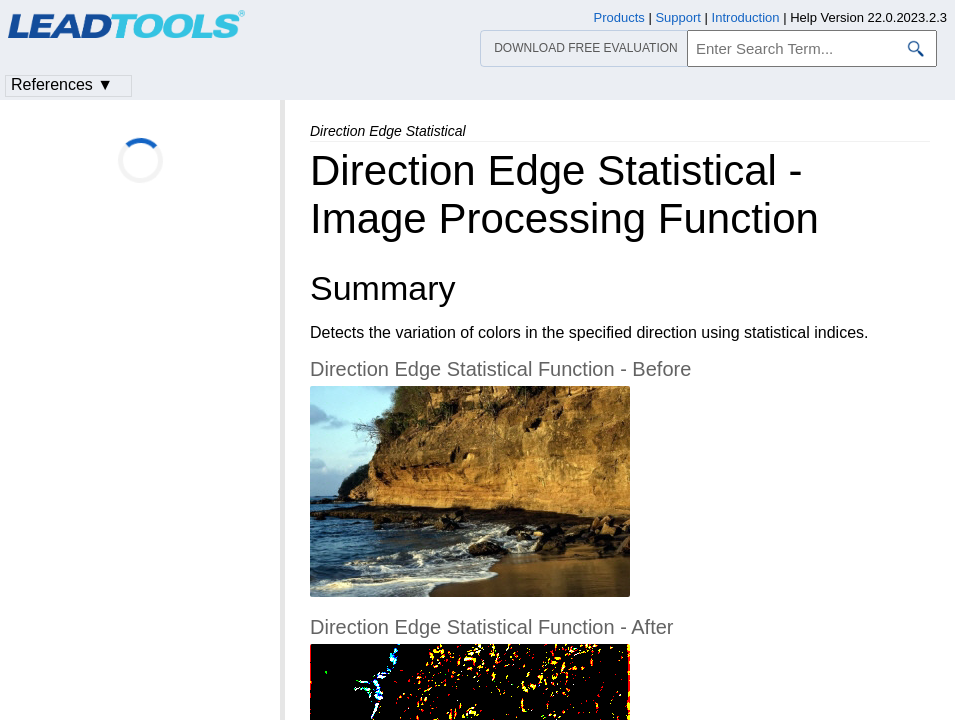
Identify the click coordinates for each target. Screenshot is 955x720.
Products (619, 17)
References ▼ (62, 84)
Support (678, 17)
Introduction (746, 17)
